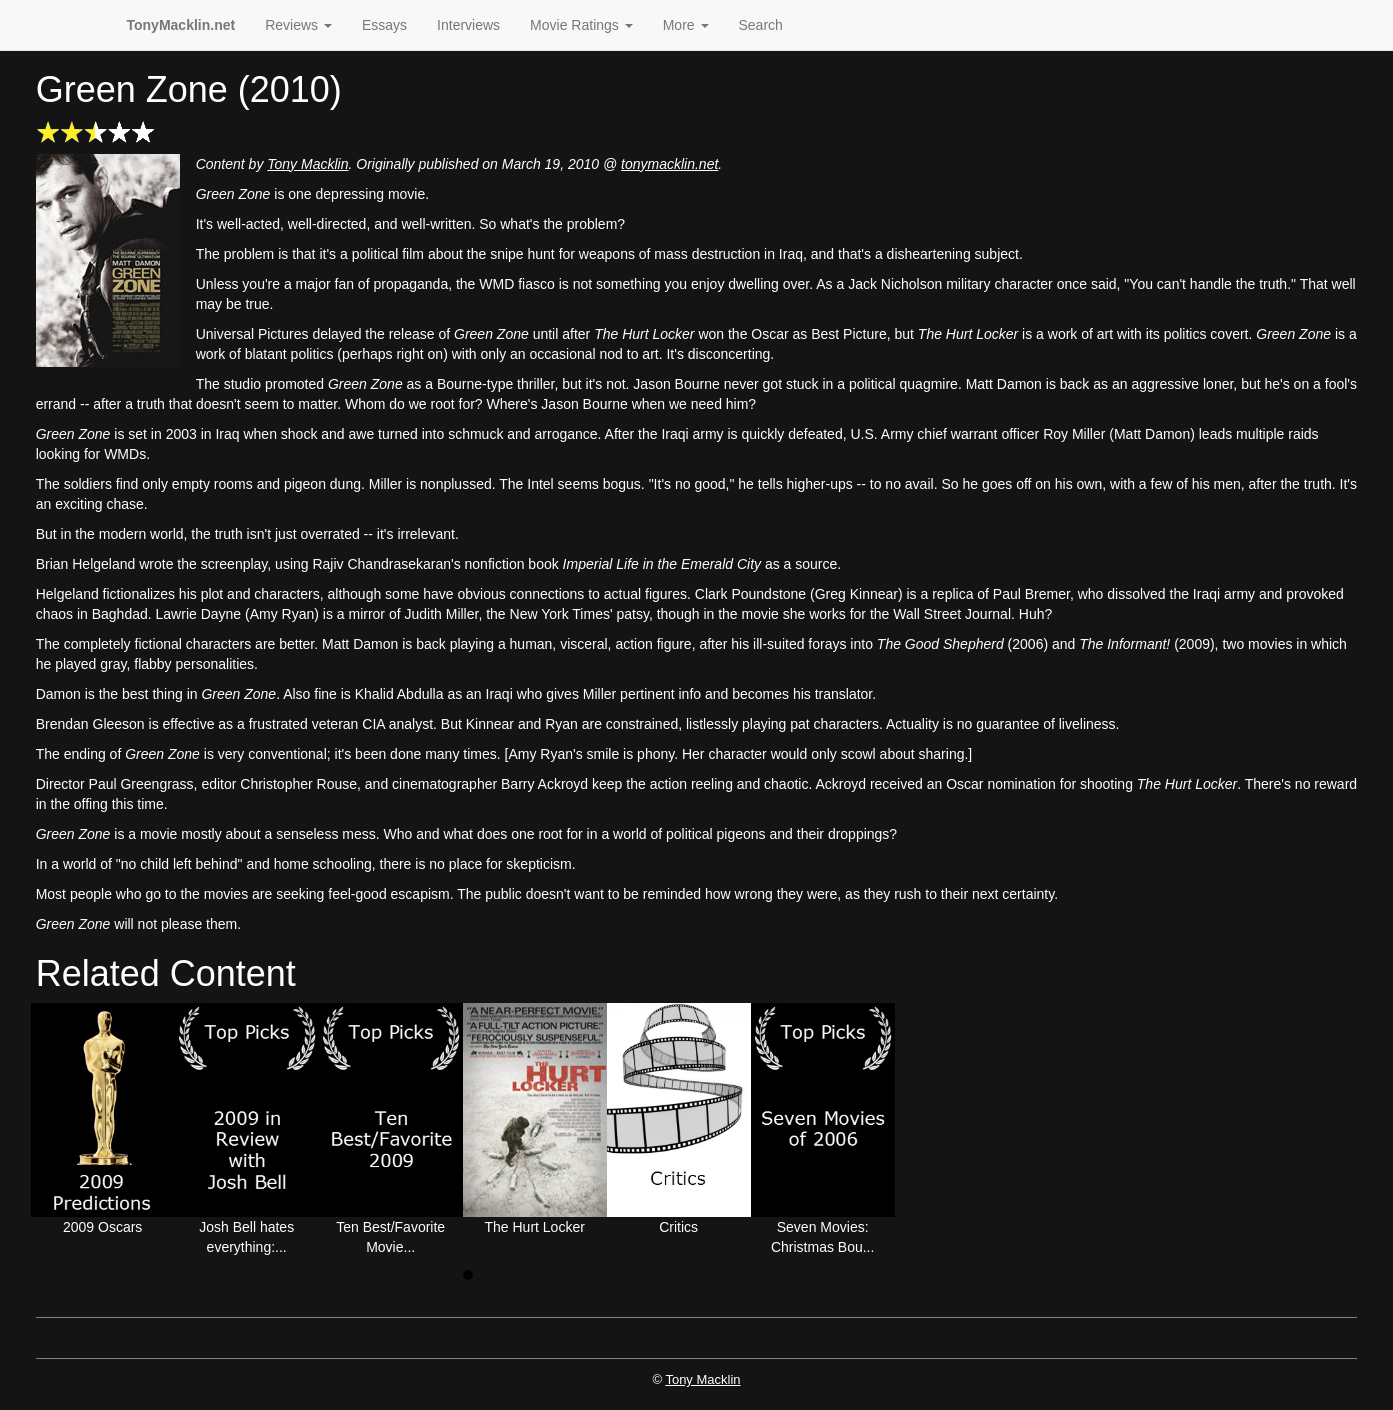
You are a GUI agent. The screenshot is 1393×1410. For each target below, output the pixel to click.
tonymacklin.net (669, 164)
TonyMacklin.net (181, 25)
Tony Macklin (307, 164)
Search (761, 25)
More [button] (686, 25)
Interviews (468, 25)
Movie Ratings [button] (581, 25)
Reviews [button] (298, 25)
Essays (384, 25)
